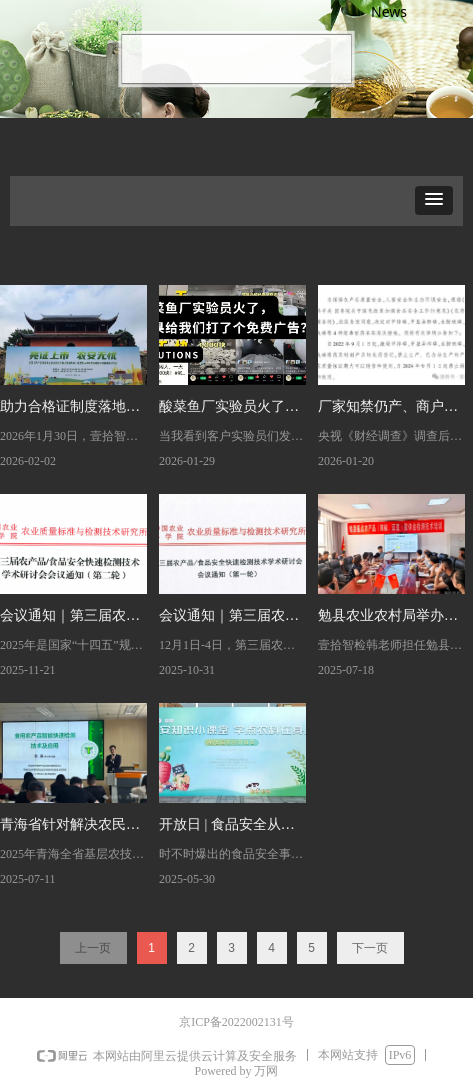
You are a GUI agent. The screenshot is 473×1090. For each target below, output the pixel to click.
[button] (434, 200)
